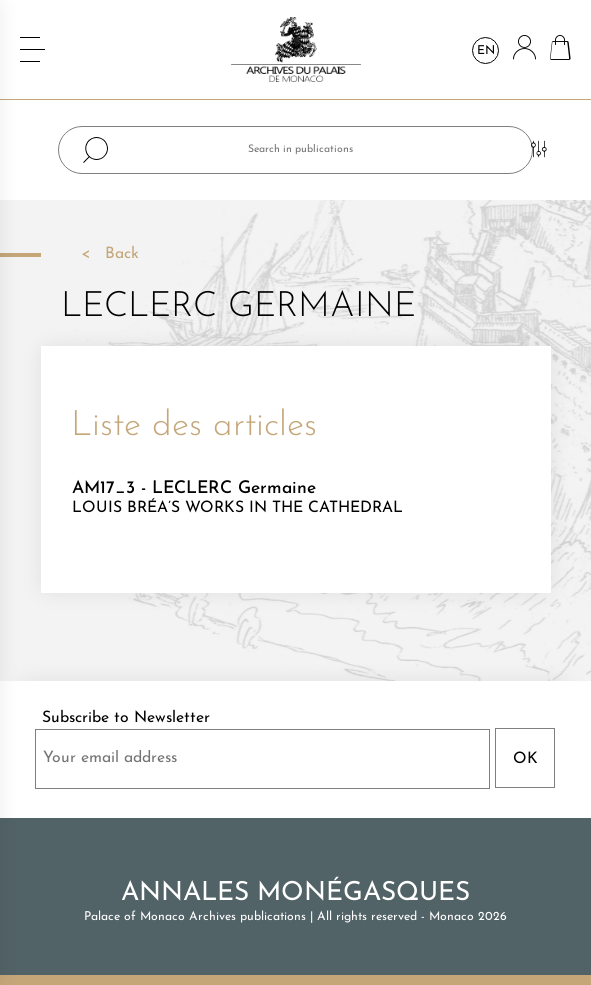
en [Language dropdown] (486, 51)
